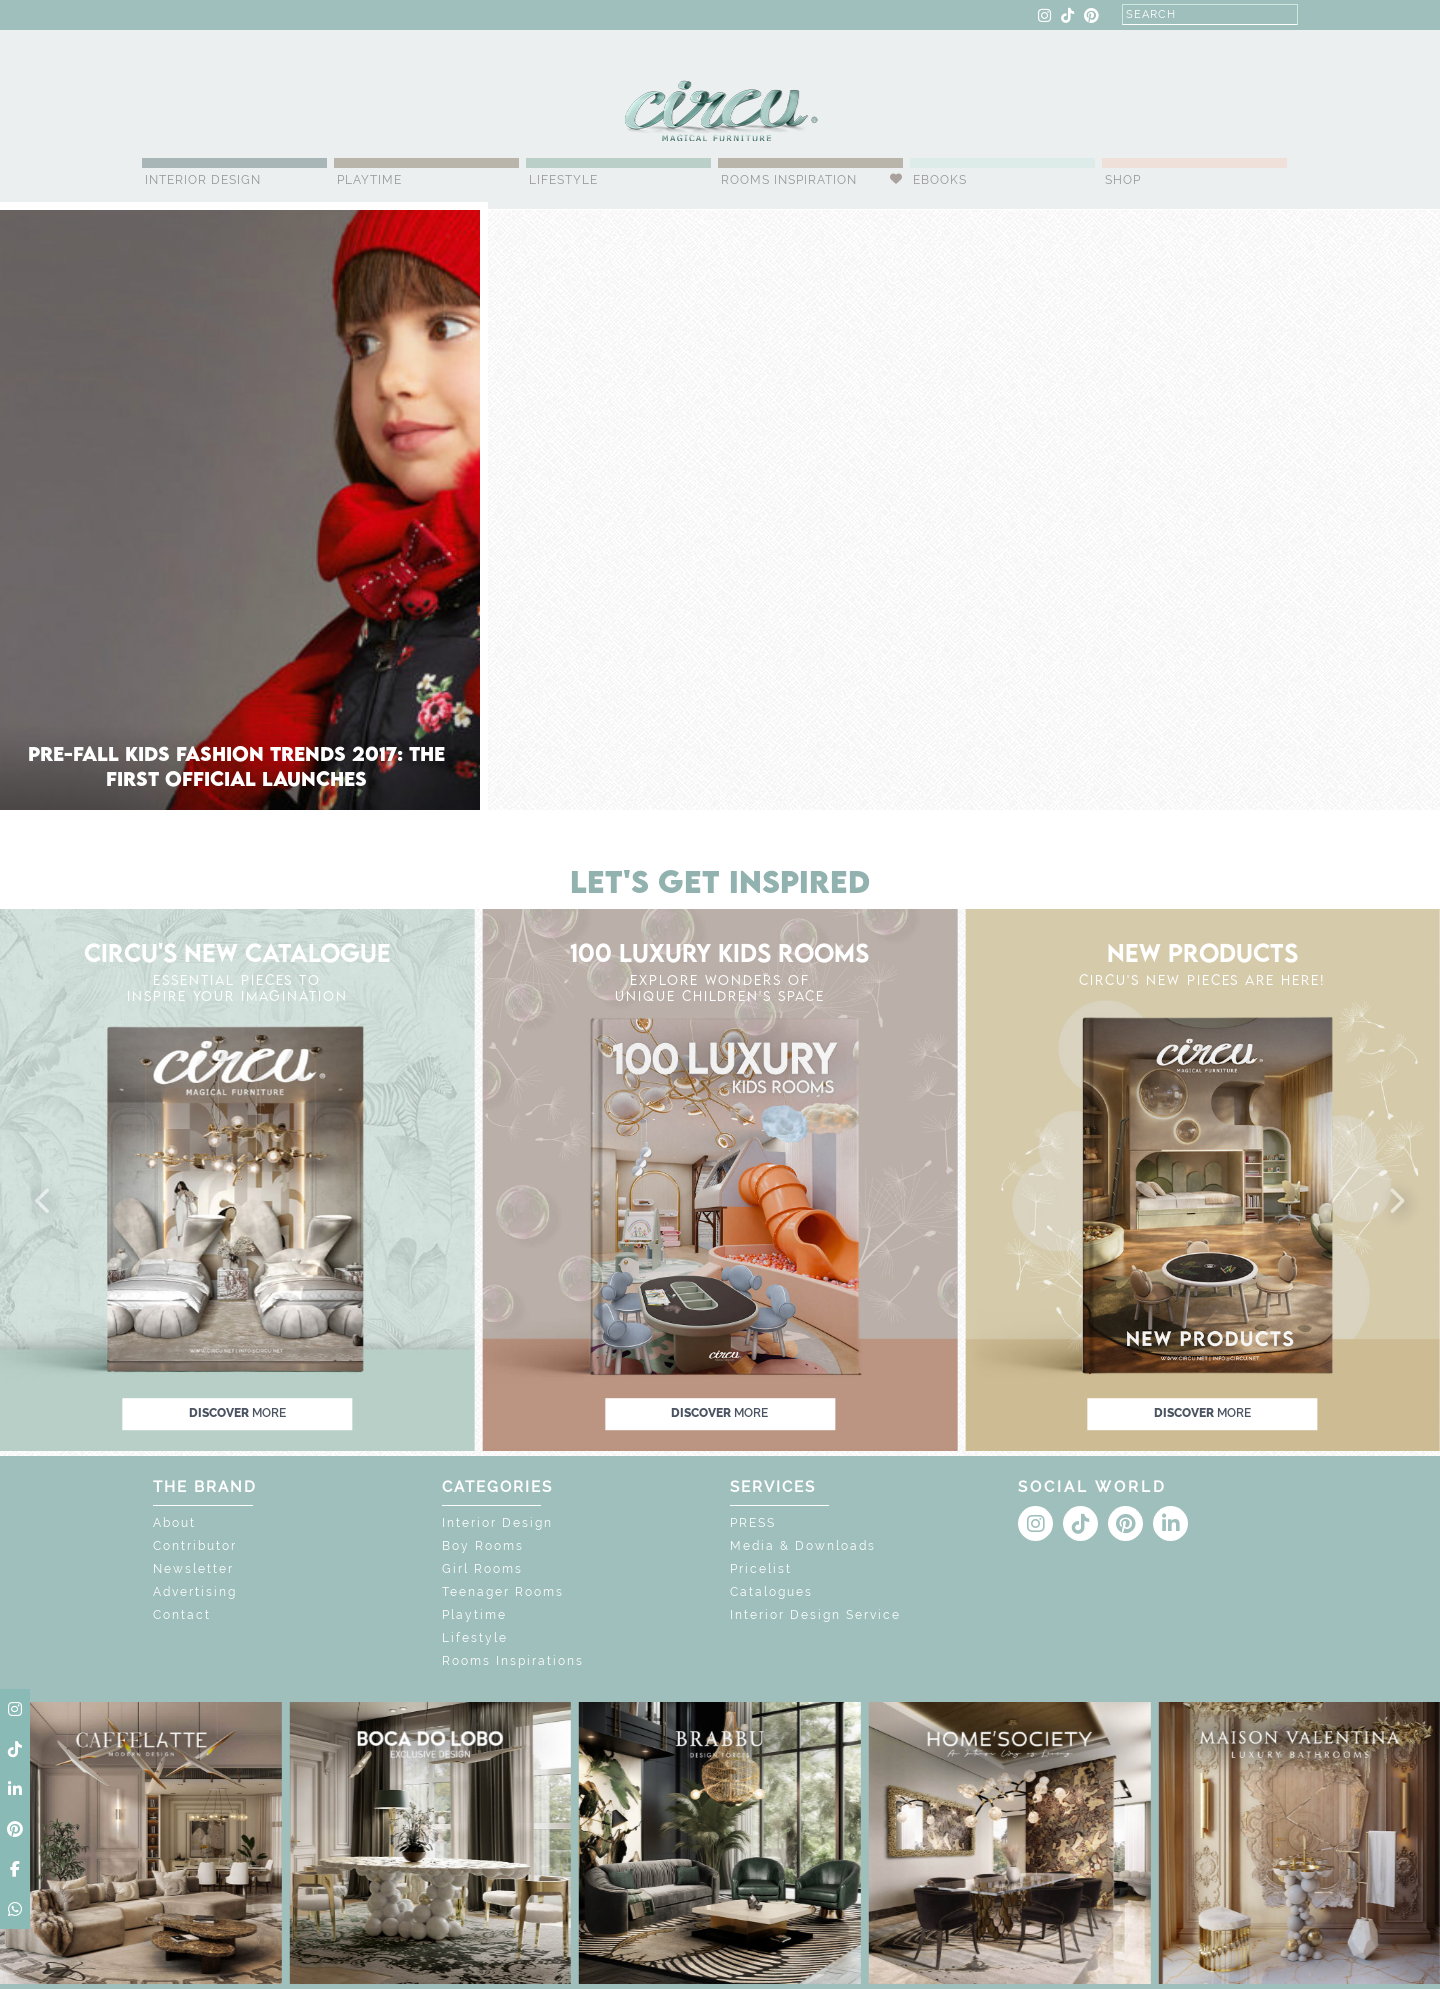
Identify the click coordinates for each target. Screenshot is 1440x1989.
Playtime (369, 180)
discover (237, 1413)
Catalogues (771, 1592)
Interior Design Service (815, 1615)
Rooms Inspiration (789, 180)
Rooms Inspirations (513, 1661)
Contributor (195, 1546)
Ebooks (940, 180)
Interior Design (203, 180)
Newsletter (193, 1569)
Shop (1123, 180)
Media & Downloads (803, 1546)
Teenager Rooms (503, 1592)
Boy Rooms (483, 1546)
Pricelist (761, 1569)
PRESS (753, 1523)
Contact (182, 1615)
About (174, 1523)
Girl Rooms (482, 1569)
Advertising (195, 1592)
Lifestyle (563, 180)
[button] (44, 1202)
